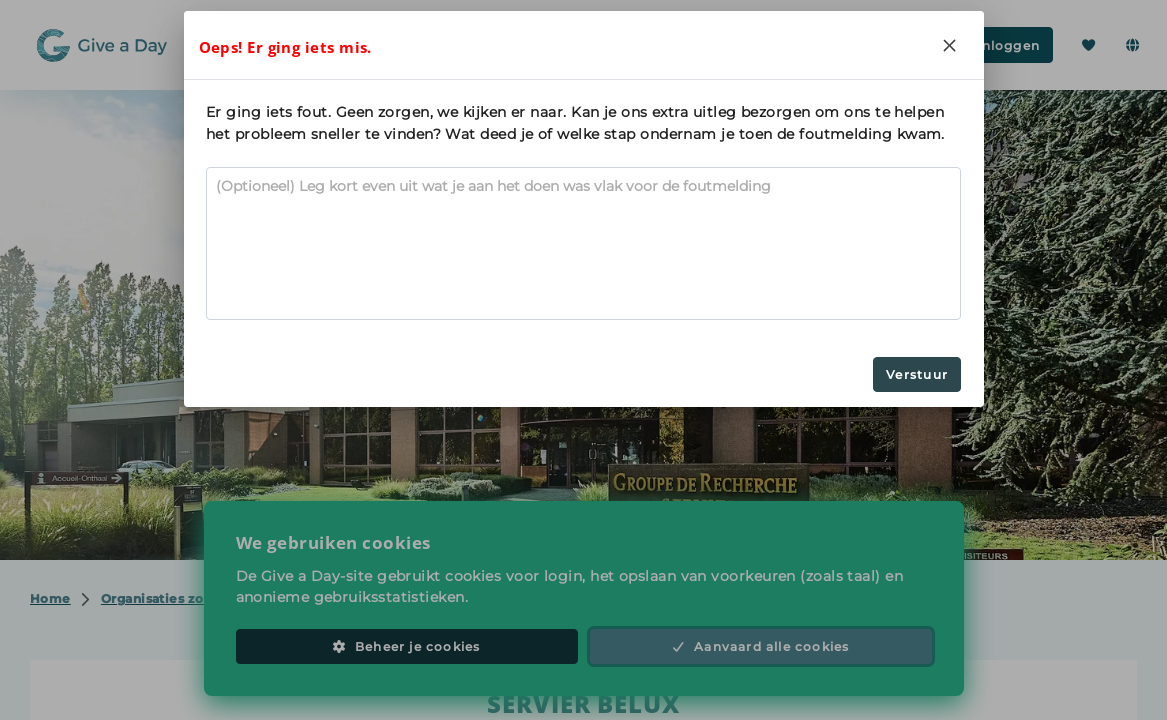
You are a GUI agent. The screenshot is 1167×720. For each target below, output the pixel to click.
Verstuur (917, 374)
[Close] (950, 45)
